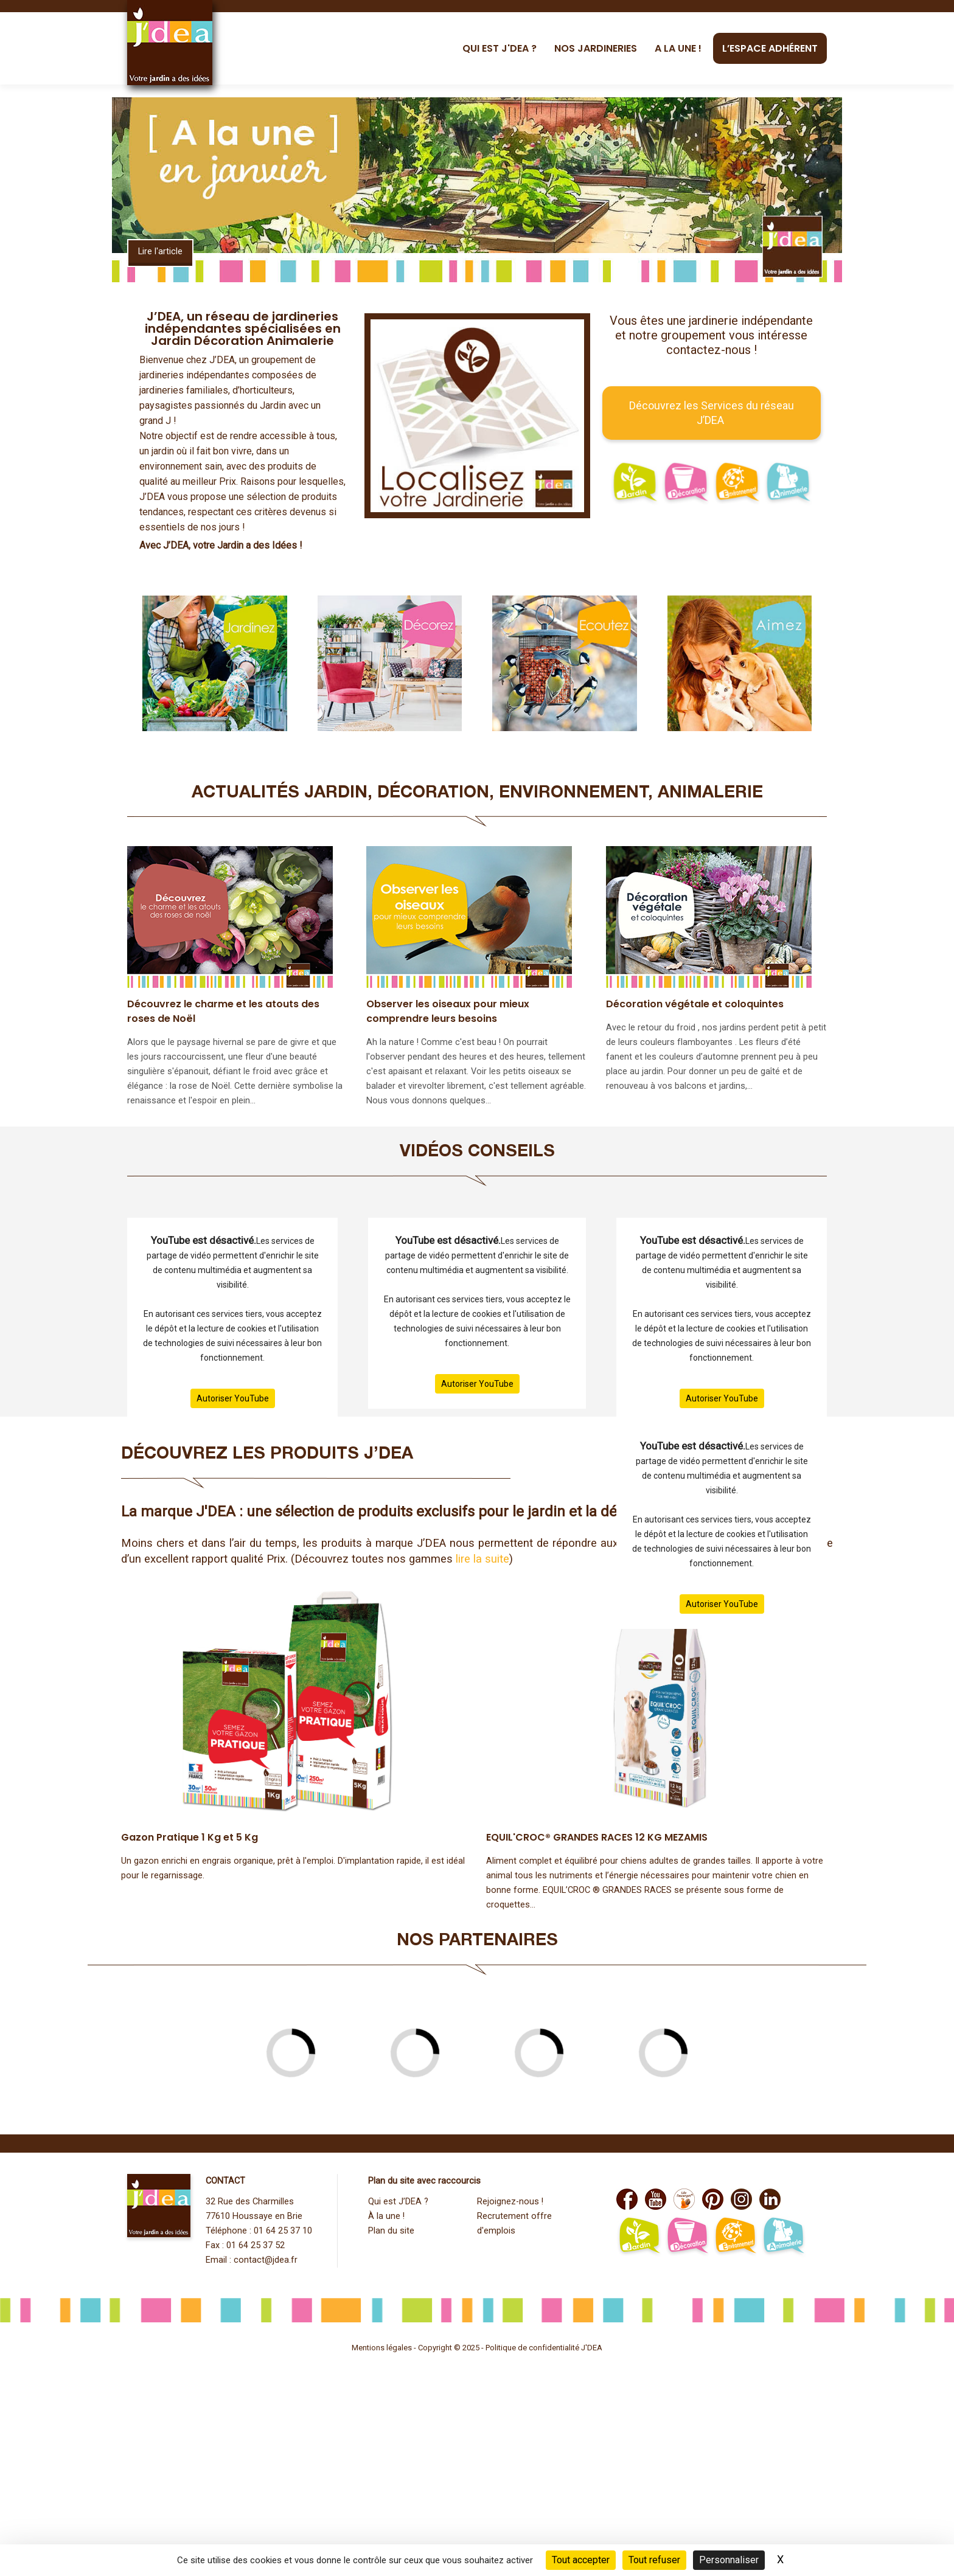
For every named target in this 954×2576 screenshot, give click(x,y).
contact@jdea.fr (266, 2260)
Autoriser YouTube (233, 1398)
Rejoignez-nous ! (510, 2201)
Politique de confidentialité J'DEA (544, 2347)
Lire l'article (160, 251)
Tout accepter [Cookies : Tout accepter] (581, 2560)
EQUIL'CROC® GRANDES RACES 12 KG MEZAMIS (597, 1837)
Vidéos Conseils (477, 1152)
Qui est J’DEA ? (398, 2201)
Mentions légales (382, 2347)
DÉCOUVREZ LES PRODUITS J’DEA (267, 1454)
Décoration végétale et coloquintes (695, 1004)
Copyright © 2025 (449, 2347)
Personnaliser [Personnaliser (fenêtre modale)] (729, 2560)
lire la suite (482, 1559)
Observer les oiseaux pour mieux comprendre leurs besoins (447, 1011)
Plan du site (391, 2231)
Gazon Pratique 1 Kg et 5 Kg (189, 1837)
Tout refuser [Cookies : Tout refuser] (654, 2560)
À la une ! (386, 2216)
